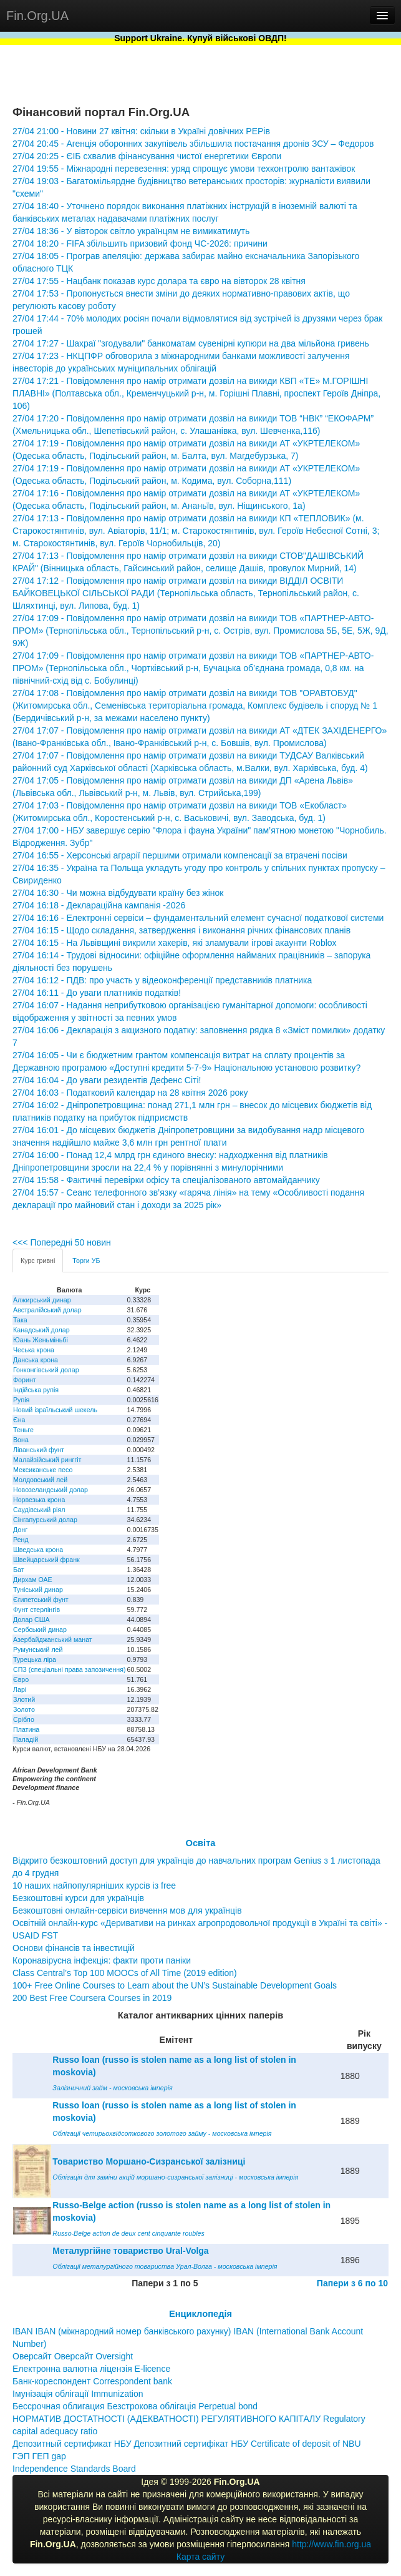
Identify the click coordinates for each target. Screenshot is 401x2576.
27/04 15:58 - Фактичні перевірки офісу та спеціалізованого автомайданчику (166, 1180)
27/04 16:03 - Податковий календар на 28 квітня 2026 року (130, 1093)
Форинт (24, 1380)
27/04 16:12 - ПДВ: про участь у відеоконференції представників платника (162, 980)
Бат (18, 1569)
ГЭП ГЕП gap (39, 2456)
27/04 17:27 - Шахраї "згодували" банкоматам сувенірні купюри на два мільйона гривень (190, 343)
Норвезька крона (39, 1499)
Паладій (25, 1739)
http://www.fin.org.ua (331, 2544)
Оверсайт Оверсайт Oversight (72, 2356)
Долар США (31, 1619)
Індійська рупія (36, 1390)
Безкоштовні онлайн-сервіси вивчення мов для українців (127, 1910)
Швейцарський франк (46, 1559)
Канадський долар (41, 1330)
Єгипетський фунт (41, 1599)
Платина (26, 1729)
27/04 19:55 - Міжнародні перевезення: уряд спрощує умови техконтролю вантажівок (183, 169)
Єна (19, 1419)
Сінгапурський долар (45, 1519)
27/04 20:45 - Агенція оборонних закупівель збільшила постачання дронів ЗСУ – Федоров (193, 144)
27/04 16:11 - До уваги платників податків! (96, 993)
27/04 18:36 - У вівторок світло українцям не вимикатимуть (130, 231)
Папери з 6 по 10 (352, 2283)
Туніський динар (38, 1589)
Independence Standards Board (74, 2469)
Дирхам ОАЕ (32, 1579)
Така (20, 1320)
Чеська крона (33, 1350)
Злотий (24, 1699)
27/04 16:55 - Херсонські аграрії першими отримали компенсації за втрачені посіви (179, 855)
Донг (20, 1529)
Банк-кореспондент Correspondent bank (92, 2381)
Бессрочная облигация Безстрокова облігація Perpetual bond (135, 2406)
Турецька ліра (34, 1659)
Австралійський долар (47, 1310)
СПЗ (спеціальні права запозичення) (69, 1669)
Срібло (23, 1719)
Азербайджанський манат (52, 1639)
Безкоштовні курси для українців (78, 1898)
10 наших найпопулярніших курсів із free (94, 1885)
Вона (21, 1439)
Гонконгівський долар (46, 1370)
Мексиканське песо (42, 1469)
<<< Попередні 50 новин (61, 1242)
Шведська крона (38, 1549)
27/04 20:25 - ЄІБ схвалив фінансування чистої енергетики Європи (146, 156)
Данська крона (35, 1360)
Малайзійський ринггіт (47, 1459)
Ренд (21, 1539)
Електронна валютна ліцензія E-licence (91, 2369)
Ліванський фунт (38, 1449)
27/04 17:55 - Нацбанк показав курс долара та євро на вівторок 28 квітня (159, 281)
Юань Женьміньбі (40, 1340)
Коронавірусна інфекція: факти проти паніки (101, 1960)
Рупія (21, 1400)
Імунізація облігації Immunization (77, 2394)
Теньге (23, 1429)
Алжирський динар (42, 1300)
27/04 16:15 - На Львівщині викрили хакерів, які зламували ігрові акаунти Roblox (174, 943)
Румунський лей (37, 1649)
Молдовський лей (40, 1479)
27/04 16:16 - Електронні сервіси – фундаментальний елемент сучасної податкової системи (198, 918)
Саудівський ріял (39, 1509)
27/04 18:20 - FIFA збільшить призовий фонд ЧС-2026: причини (140, 243)
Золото (24, 1709)
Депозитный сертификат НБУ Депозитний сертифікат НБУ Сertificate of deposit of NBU (186, 2444)
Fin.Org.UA (37, 15)
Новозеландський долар (50, 1489)
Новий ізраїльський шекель (55, 1409)
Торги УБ (86, 1260)
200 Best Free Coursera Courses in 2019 (92, 1998)
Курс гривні (38, 1260)
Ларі (19, 1689)
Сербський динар (40, 1629)
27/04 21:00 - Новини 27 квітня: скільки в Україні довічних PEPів (141, 131)
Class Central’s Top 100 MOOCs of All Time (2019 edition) (124, 1973)
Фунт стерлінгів (36, 1609)
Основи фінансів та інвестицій (73, 1948)
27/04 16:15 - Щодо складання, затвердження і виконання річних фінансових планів (181, 930)
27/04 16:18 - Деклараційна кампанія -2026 (98, 905)
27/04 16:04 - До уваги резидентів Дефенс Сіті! (106, 1080)
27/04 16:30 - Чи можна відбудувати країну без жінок (117, 893)
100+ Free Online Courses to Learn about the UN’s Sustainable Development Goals (174, 1985)
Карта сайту (200, 2557)
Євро (21, 1679)
